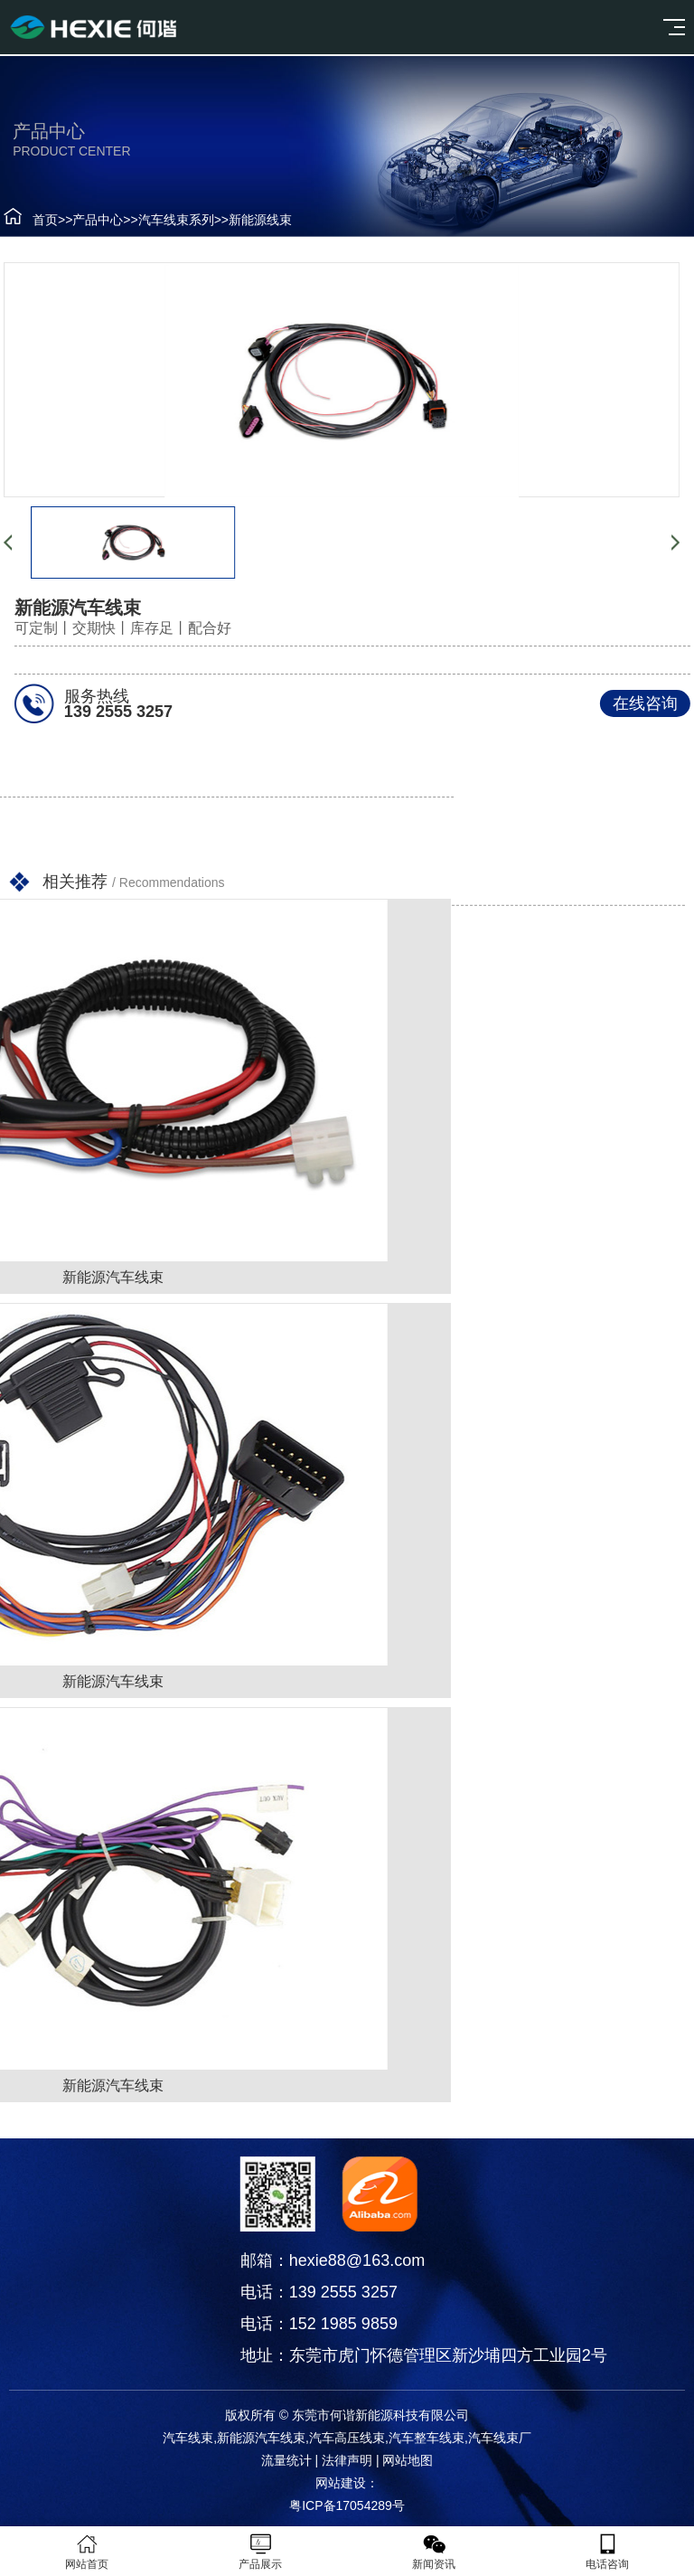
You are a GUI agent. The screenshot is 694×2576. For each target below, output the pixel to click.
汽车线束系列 (164, 219)
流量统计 (286, 2460)
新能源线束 (248, 219)
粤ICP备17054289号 (347, 2505)
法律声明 (347, 2460)
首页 (33, 219)
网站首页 (87, 2552)
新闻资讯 (433, 2552)
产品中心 (86, 219)
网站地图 (407, 2460)
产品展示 (260, 2552)
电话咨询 (607, 2552)
